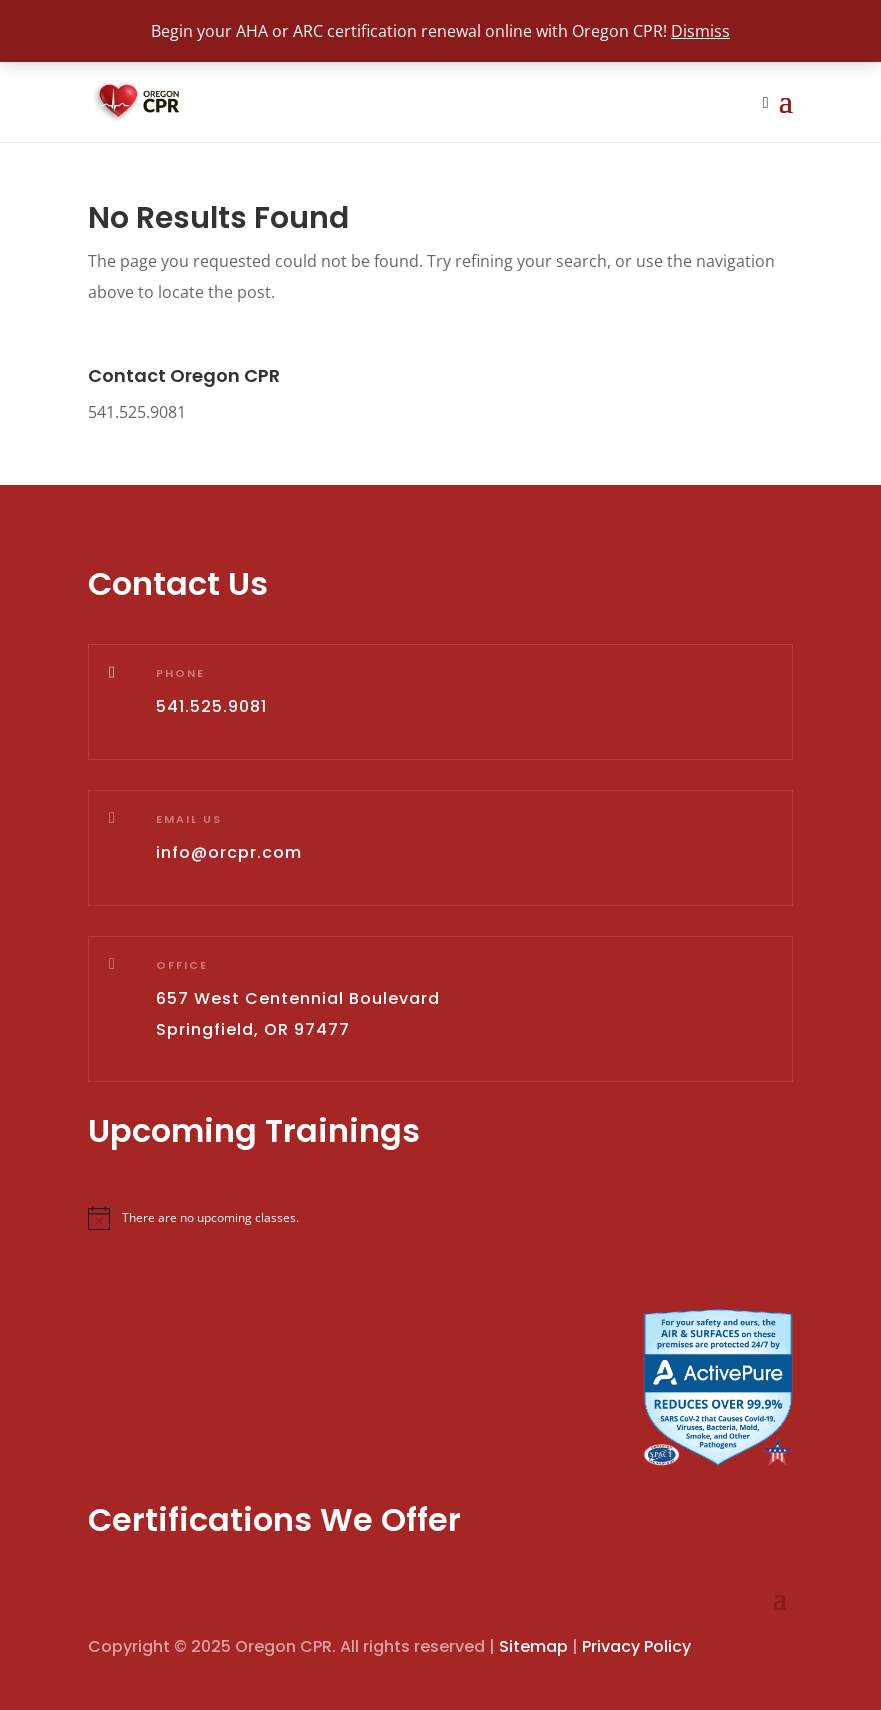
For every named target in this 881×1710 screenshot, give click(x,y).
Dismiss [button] (700, 31)
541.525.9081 (137, 412)
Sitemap (533, 1646)
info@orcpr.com (229, 852)
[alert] (440, 1218)
